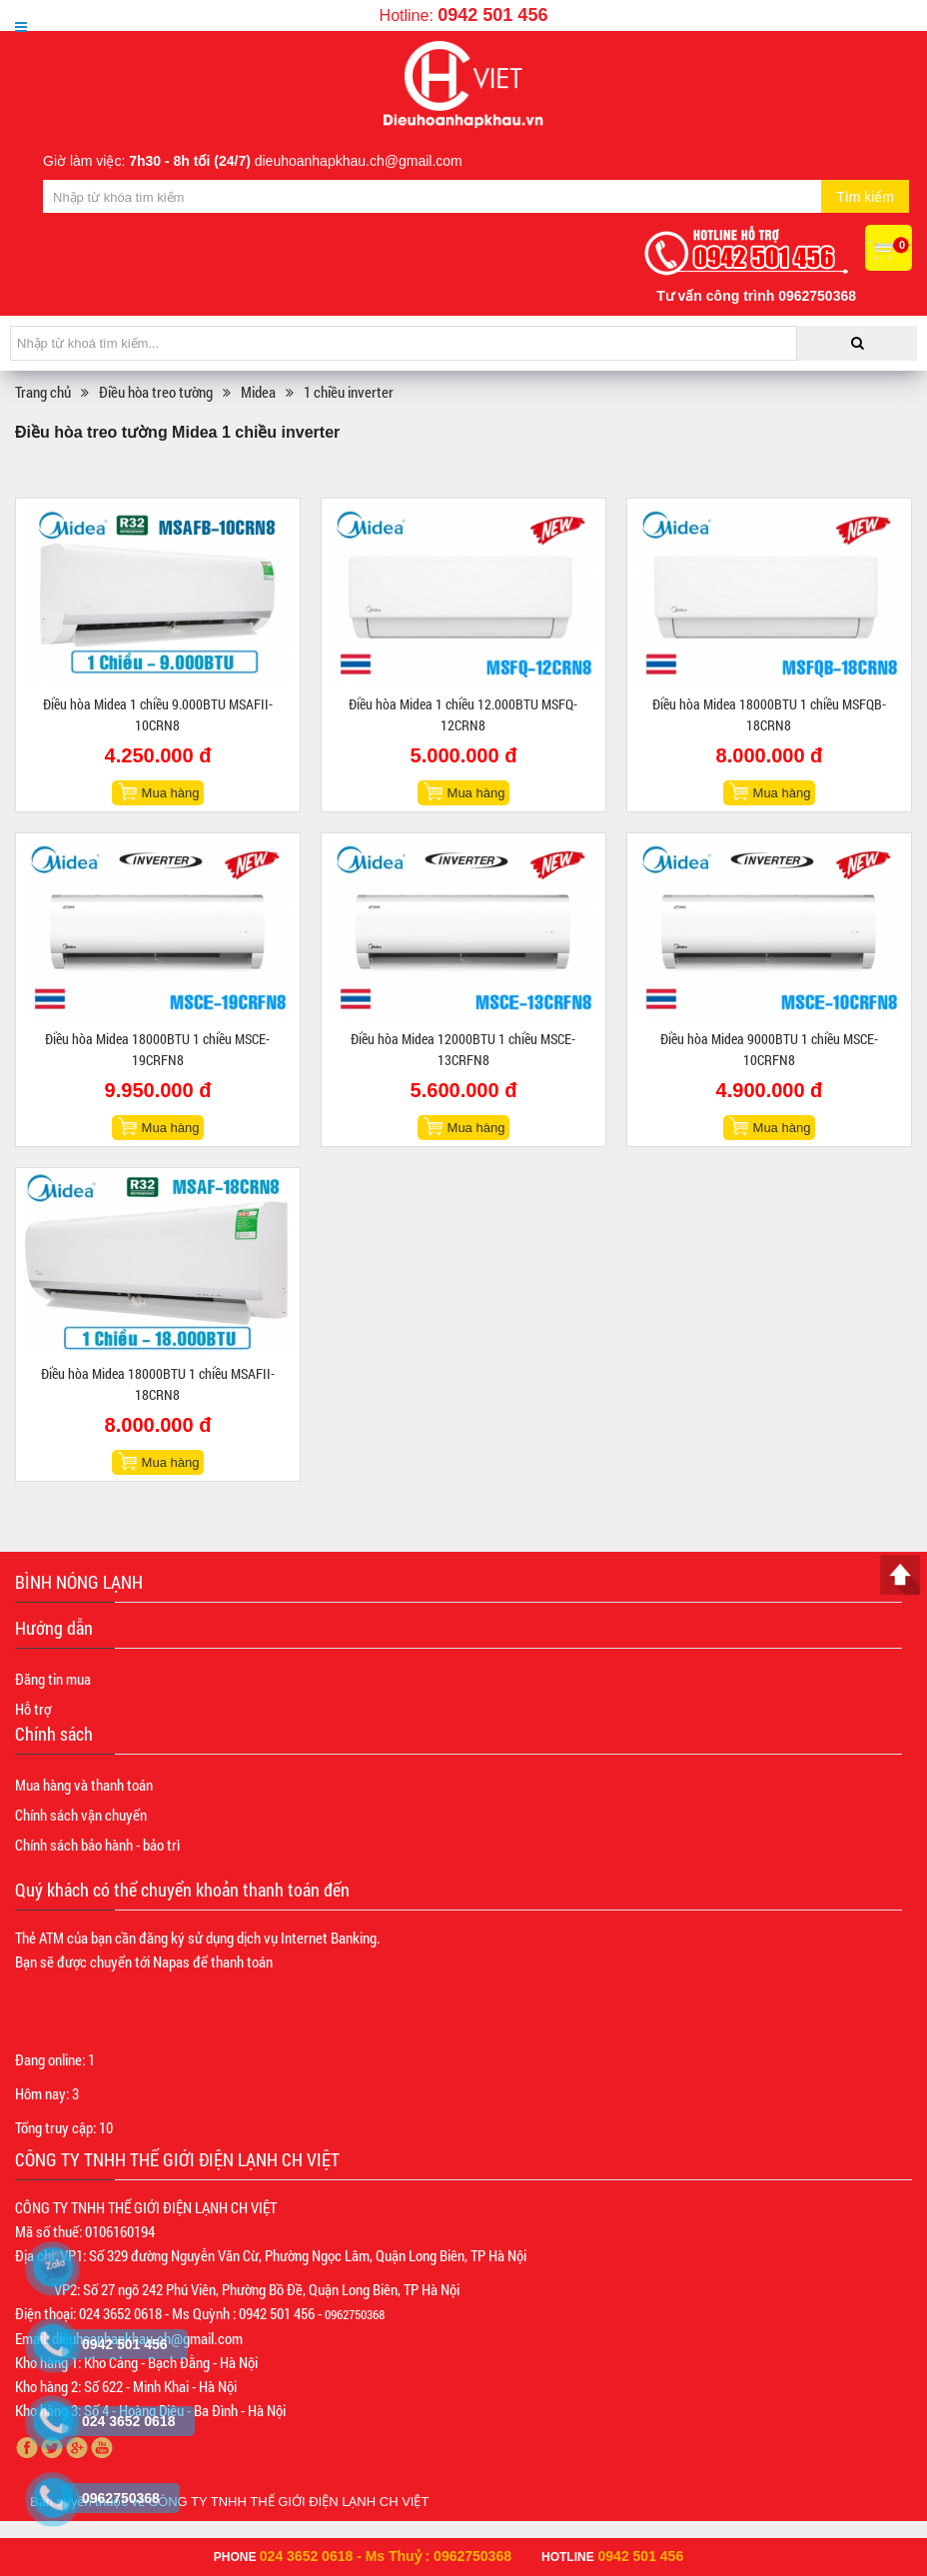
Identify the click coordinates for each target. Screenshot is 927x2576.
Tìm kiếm (865, 197)
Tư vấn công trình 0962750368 (756, 296)
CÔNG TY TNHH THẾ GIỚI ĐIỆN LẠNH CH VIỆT (289, 2501)
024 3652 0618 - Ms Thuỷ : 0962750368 (385, 2556)
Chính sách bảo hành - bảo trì (97, 1845)
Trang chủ (43, 392)
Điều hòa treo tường (156, 392)
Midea (258, 392)
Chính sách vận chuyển (81, 1815)
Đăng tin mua (53, 1679)
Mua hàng (171, 792)
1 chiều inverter (349, 392)
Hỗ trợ (33, 1709)
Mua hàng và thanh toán (84, 1785)
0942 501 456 (492, 15)
